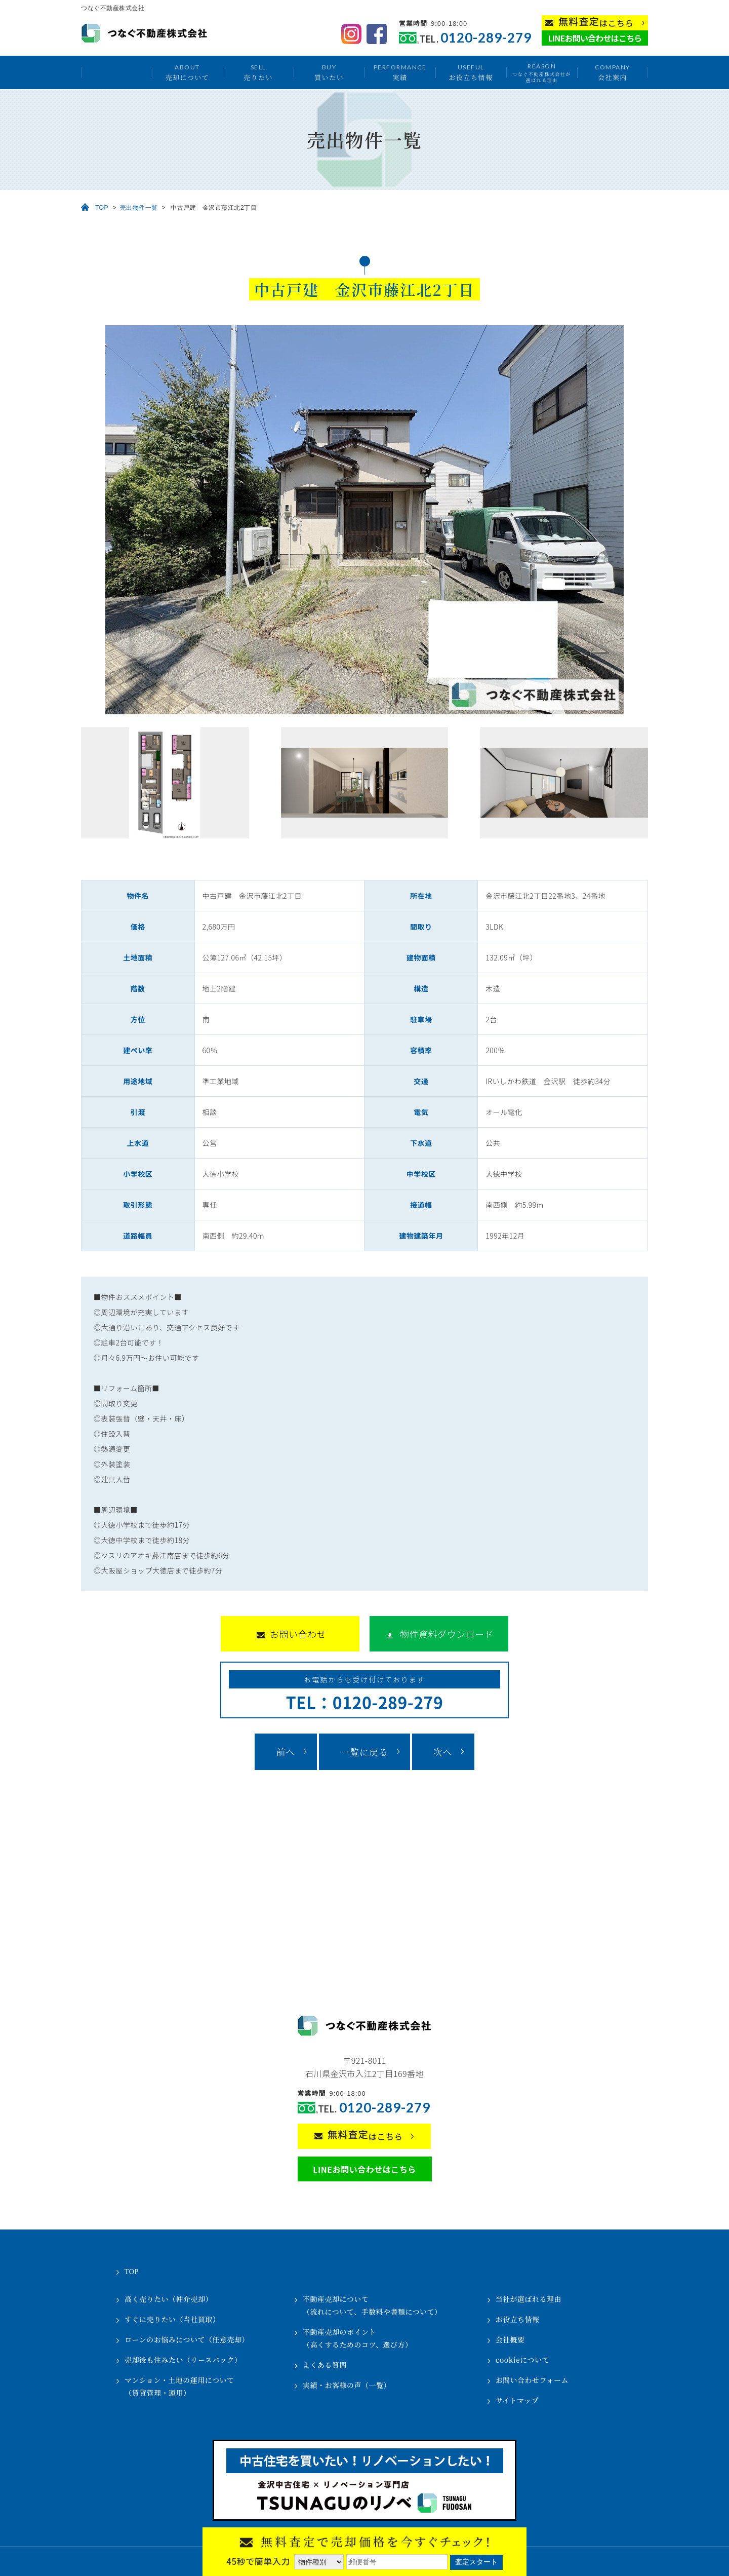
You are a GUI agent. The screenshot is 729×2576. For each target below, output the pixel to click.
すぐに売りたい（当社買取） (172, 2319)
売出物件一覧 (139, 207)
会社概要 (510, 2339)
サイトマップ (517, 2400)
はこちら (596, 22)
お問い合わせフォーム (532, 2380)
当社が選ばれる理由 (529, 2299)
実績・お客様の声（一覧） (347, 2385)
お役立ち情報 (471, 72)
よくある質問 (325, 2365)
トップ (116, 72)
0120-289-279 (486, 38)
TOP (101, 207)
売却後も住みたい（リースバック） (183, 2360)
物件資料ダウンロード (447, 1633)
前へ (285, 1751)
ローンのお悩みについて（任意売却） (187, 2339)
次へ (443, 1751)
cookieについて (522, 2360)
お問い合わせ (298, 1633)
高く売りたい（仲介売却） (169, 2299)
